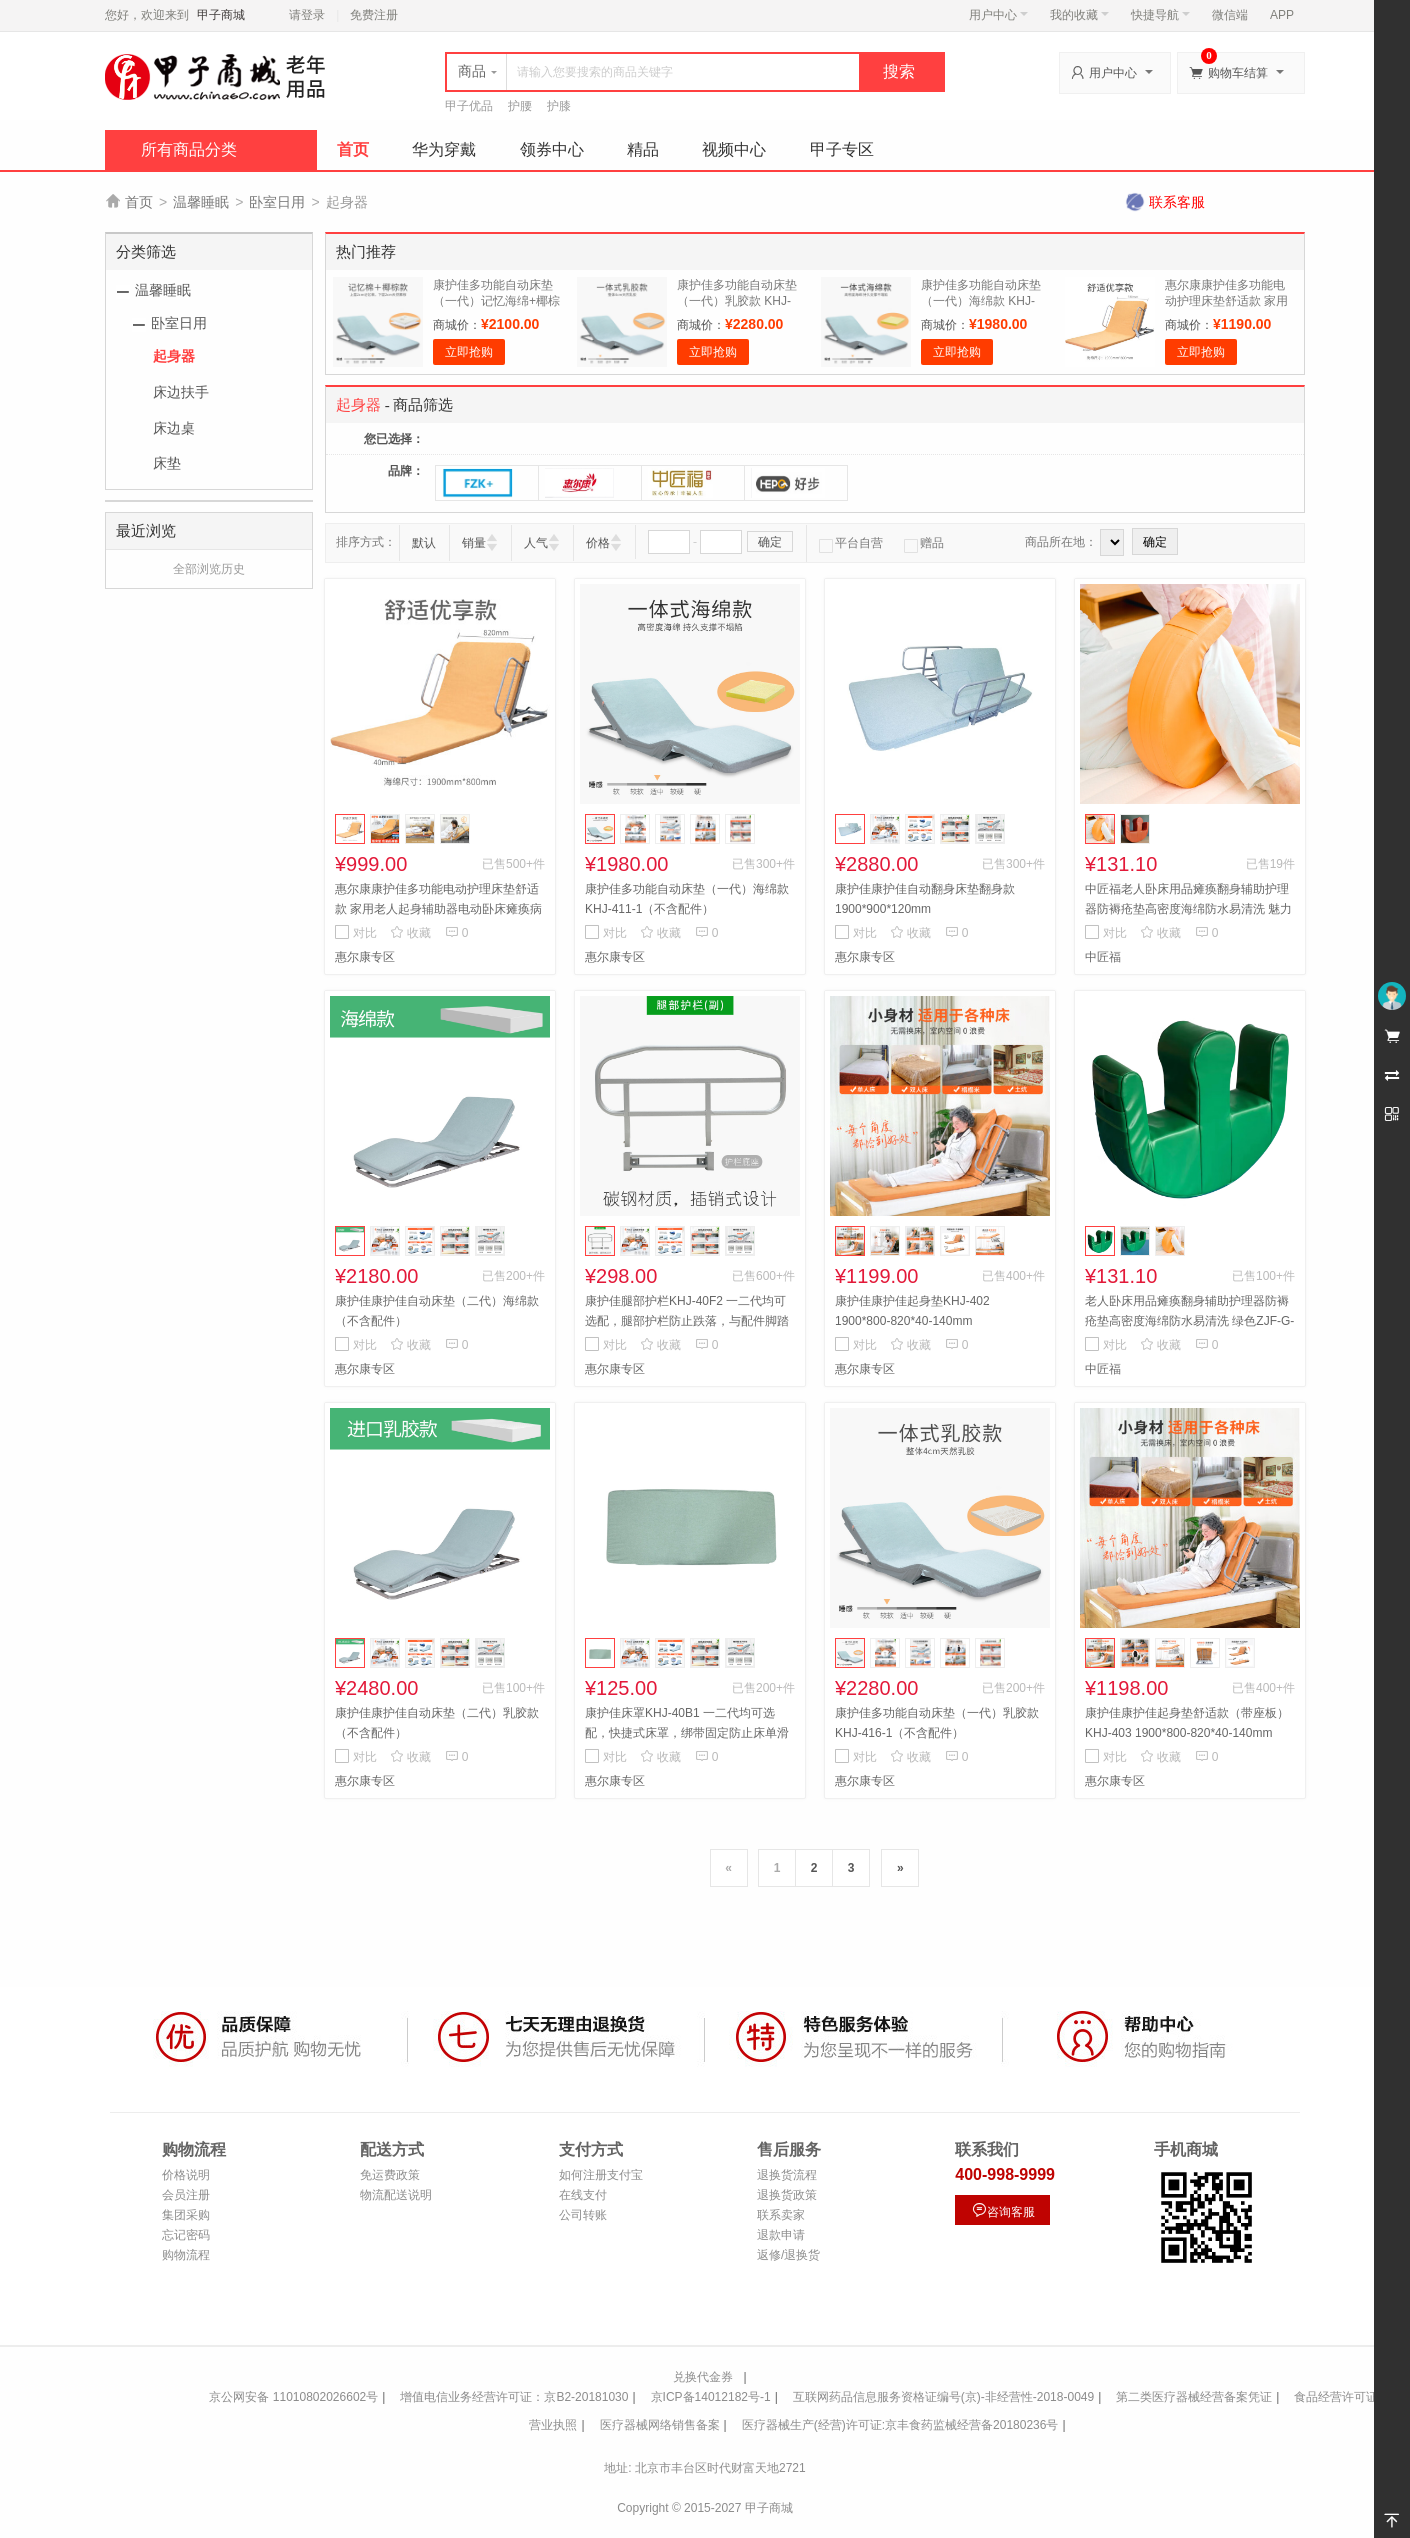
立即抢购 (469, 352)
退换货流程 (787, 2175)
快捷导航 (1160, 15)
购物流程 (186, 2255)
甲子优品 (469, 106)
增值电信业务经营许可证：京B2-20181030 (514, 2397)
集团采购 (186, 2215)
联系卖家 (781, 2215)
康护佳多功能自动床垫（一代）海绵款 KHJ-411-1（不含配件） (981, 301)
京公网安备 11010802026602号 (293, 2397)
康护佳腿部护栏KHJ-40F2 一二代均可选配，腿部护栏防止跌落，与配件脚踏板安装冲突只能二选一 (687, 1321)
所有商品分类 (189, 149)
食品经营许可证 (1336, 2397)
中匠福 (1103, 957)
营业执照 (553, 2425)
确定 (770, 542)
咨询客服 (1003, 2210)
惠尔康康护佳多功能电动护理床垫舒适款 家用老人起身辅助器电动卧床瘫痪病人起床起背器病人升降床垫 (438, 909)
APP (1282, 15)
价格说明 (186, 2175)
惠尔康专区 (365, 957)
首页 (353, 149)
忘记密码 (186, 2235)
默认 (424, 543)
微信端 (1230, 15)
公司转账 (583, 2215)
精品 (643, 149)
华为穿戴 (444, 149)
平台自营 (851, 543)
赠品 (924, 543)
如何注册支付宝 (601, 2175)
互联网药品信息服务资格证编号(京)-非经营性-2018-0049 (943, 2397)
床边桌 (174, 428)
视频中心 (734, 149)
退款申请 (781, 2235)
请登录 (307, 15)
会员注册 (186, 2195)
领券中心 (552, 149)
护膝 (559, 106)
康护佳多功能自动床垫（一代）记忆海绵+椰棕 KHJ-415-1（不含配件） (497, 301)
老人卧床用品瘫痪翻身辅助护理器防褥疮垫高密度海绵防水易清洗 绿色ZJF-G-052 (1189, 1321)
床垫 (167, 463)
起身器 (174, 356)
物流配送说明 (396, 2195)
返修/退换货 (788, 2255)
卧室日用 (277, 202)
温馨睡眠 (201, 202)
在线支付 (583, 2195)
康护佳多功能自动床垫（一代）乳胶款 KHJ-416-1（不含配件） (737, 301)
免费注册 (374, 15)
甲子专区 (842, 149)
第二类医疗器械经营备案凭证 (1194, 2397)
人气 (536, 543)
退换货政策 (787, 2195)
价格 (598, 543)
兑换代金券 (703, 2377)
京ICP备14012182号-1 (711, 2397)
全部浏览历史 (209, 569)
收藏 (410, 933)
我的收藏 (1079, 15)
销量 (474, 543)
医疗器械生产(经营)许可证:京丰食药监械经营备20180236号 (900, 2425)
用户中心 (998, 15)
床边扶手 (181, 392)
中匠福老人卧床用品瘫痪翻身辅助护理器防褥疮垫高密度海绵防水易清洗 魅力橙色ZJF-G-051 (1188, 909)
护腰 (520, 106)
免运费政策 (390, 2175)
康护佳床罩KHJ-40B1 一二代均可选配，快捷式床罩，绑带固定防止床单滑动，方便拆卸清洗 (687, 1733)
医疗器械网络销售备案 (660, 2425)
